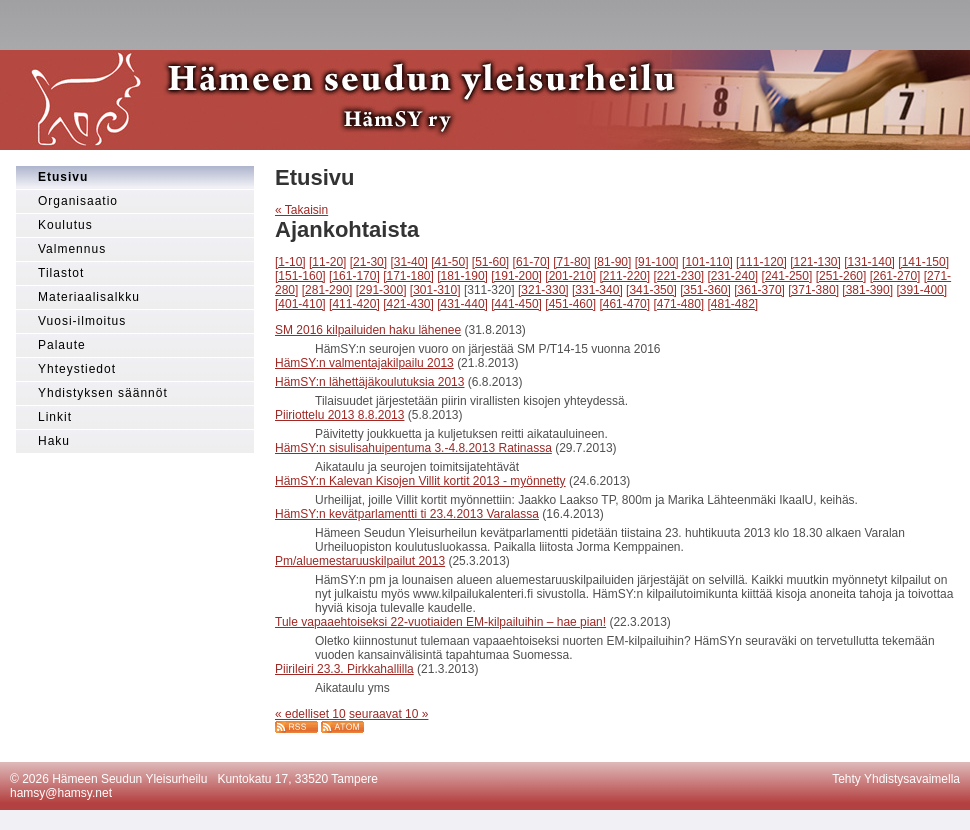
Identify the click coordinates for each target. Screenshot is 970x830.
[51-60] (490, 262)
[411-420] (354, 304)
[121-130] (815, 262)
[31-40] (408, 262)
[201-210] (570, 276)
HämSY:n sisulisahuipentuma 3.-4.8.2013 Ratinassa (413, 448)
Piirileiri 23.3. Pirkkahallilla (344, 669)
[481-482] (733, 304)
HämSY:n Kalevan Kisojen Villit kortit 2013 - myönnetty (420, 481)
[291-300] (381, 290)
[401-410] (300, 304)
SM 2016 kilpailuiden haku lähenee (368, 330)
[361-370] (759, 290)
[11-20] (327, 262)
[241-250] (787, 276)
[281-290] (327, 290)
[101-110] (707, 262)
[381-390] (867, 290)
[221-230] (678, 276)
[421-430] (408, 304)
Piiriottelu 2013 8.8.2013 (339, 415)
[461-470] (624, 304)
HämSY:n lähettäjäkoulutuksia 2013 (369, 382)
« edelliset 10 (310, 714)
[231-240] (733, 276)
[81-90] (612, 262)
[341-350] (651, 290)
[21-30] (368, 262)
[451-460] (570, 304)
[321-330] (543, 290)
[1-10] (290, 262)
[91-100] (657, 262)
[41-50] (449, 262)
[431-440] (462, 304)
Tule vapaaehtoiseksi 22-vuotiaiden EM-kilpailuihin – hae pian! (440, 622)
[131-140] (869, 262)
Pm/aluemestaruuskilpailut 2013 (360, 561)
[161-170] (354, 276)
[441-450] (516, 304)
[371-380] (813, 290)
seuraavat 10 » (388, 714)
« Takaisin (301, 210)
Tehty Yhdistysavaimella (896, 779)
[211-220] (624, 276)
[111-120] (761, 262)
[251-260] (841, 276)
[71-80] (571, 262)
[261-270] (895, 276)
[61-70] (531, 262)
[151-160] (300, 276)
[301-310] (435, 290)
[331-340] (597, 290)
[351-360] (705, 290)
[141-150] (923, 262)
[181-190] (462, 276)
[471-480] (678, 304)
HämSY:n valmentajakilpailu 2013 (364, 363)
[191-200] (516, 276)
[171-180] (408, 276)
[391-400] (921, 290)
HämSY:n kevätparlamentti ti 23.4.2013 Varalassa (407, 514)
